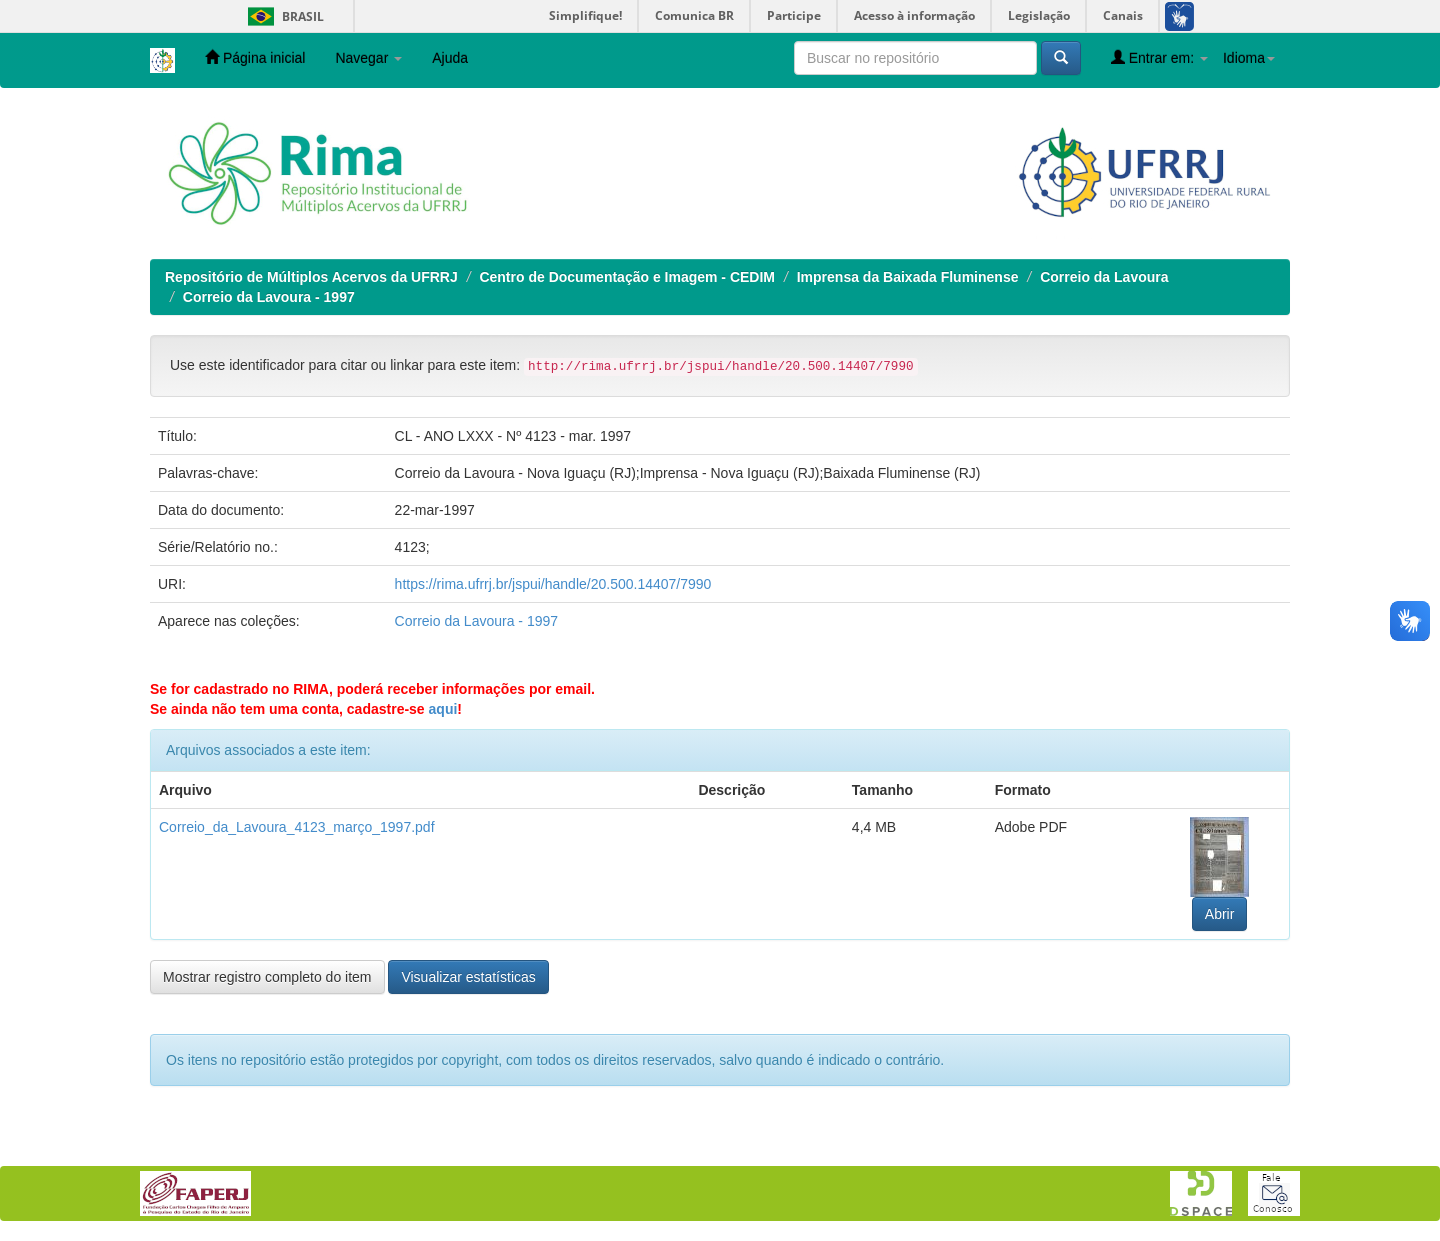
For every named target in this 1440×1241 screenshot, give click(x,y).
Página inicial (255, 57)
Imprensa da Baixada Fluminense (908, 277)
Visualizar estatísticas (468, 977)
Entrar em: (1159, 57)
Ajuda (450, 58)
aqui (443, 709)
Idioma (1249, 58)
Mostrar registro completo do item (267, 977)
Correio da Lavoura (1104, 277)
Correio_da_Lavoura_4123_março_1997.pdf (297, 827)
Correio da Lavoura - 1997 (269, 297)
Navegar (368, 58)
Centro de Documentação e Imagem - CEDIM (627, 277)
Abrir (1220, 914)
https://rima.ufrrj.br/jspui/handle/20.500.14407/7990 (553, 584)
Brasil (282, 16)
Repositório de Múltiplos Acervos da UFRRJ (311, 277)
